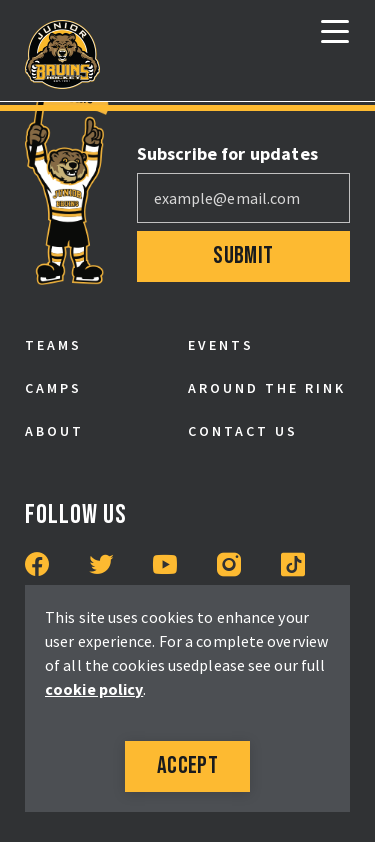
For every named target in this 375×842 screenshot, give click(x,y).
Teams (53, 345)
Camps (53, 388)
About (54, 431)
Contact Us (243, 431)
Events (221, 345)
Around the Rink (267, 388)
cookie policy (94, 689)
